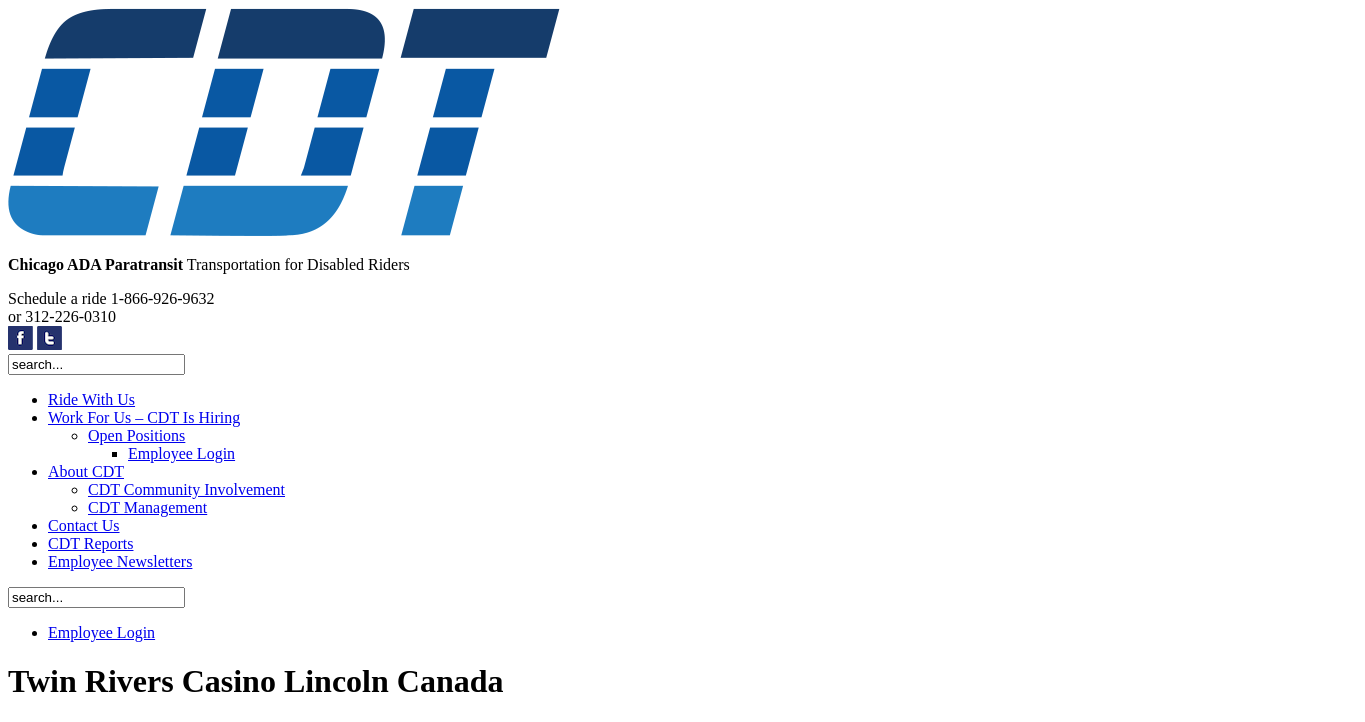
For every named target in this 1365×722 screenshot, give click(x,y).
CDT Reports (90, 543)
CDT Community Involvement (186, 489)
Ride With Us (91, 399)
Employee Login (181, 453)
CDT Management (147, 507)
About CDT (86, 471)
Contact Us (84, 525)
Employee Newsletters (120, 561)
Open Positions (136, 435)
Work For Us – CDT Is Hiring (144, 417)
